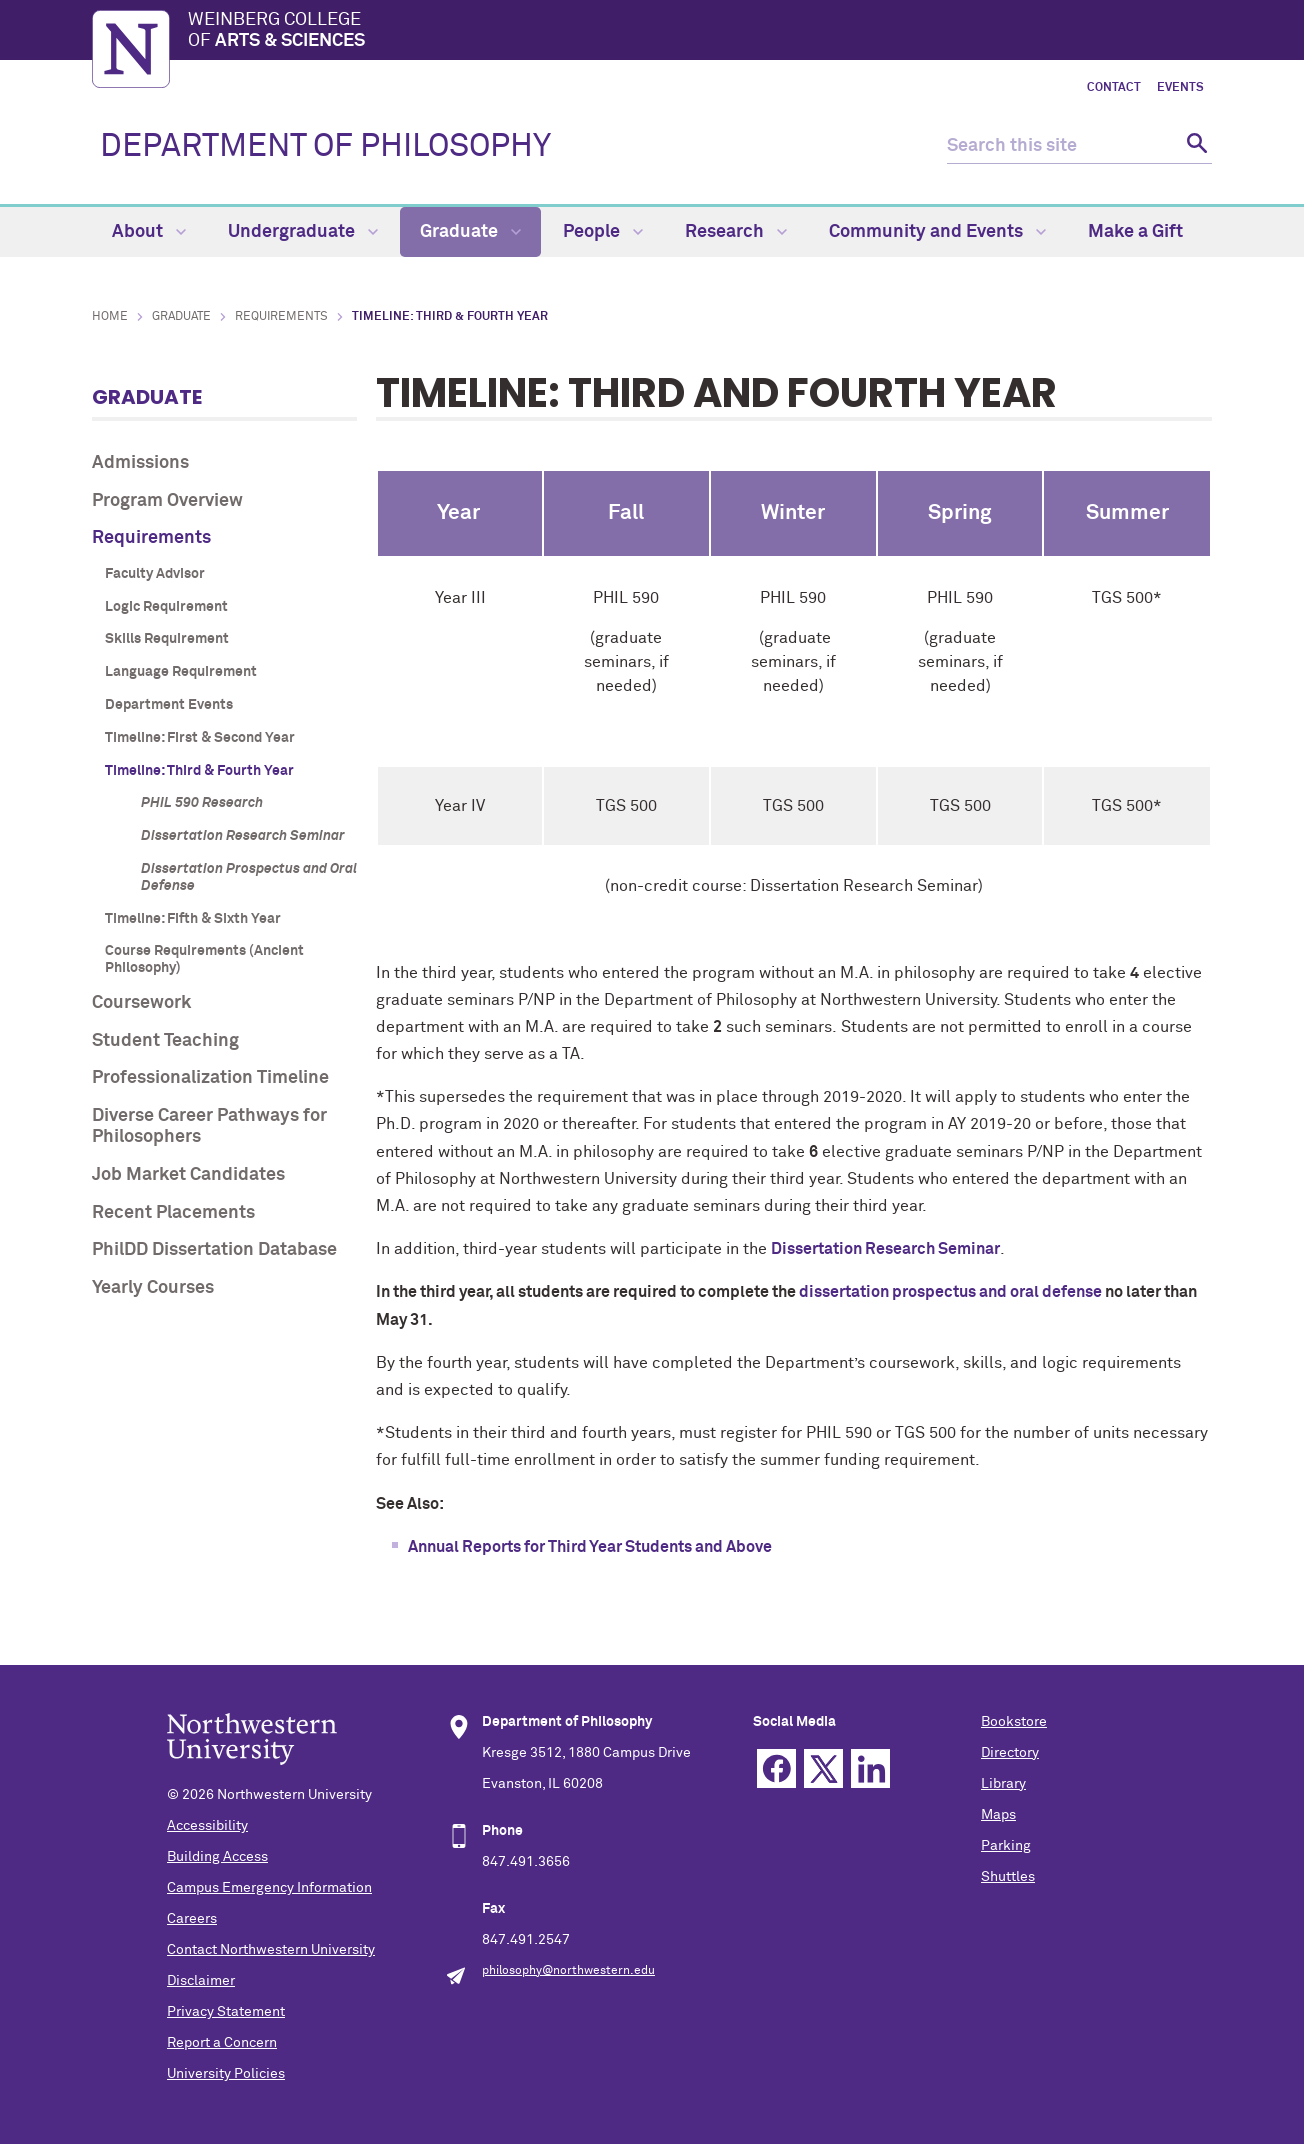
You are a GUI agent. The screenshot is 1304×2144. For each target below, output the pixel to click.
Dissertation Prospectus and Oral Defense (249, 877)
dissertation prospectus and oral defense (950, 1292)
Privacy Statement (226, 2012)
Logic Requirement (166, 607)
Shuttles (1008, 1877)
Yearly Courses (153, 1288)
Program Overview (167, 501)
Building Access (217, 1857)
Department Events (169, 705)
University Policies (226, 2074)
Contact (1114, 88)
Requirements (281, 317)
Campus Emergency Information (269, 1888)
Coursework (141, 1003)
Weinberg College (700, 32)
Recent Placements (173, 1213)
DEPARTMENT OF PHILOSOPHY (325, 147)
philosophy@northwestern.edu (568, 1971)
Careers (192, 1919)
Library (1003, 1784)
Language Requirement (181, 672)
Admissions (140, 463)
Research (736, 232)
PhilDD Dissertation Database (214, 1250)
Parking (1006, 1846)
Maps (998, 1815)
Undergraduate (303, 232)
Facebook (776, 1768)
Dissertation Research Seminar (243, 836)
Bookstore (1014, 1722)
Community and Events (937, 232)
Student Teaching (165, 1041)
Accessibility (207, 1826)
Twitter (823, 1768)
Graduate (470, 232)
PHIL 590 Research (202, 803)
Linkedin (870, 1768)
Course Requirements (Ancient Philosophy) (204, 959)
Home (110, 317)
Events (1180, 88)
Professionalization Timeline (210, 1078)
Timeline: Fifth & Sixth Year (193, 919)
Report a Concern (222, 2043)
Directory (1010, 1753)
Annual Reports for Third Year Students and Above (590, 1547)
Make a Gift (1135, 232)
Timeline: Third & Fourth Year (199, 771)
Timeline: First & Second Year (200, 738)
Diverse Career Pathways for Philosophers (209, 1127)
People (603, 232)
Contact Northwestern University (271, 1950)
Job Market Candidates (188, 1175)
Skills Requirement (167, 639)
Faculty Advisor (155, 574)
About (149, 232)
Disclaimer (201, 1981)
